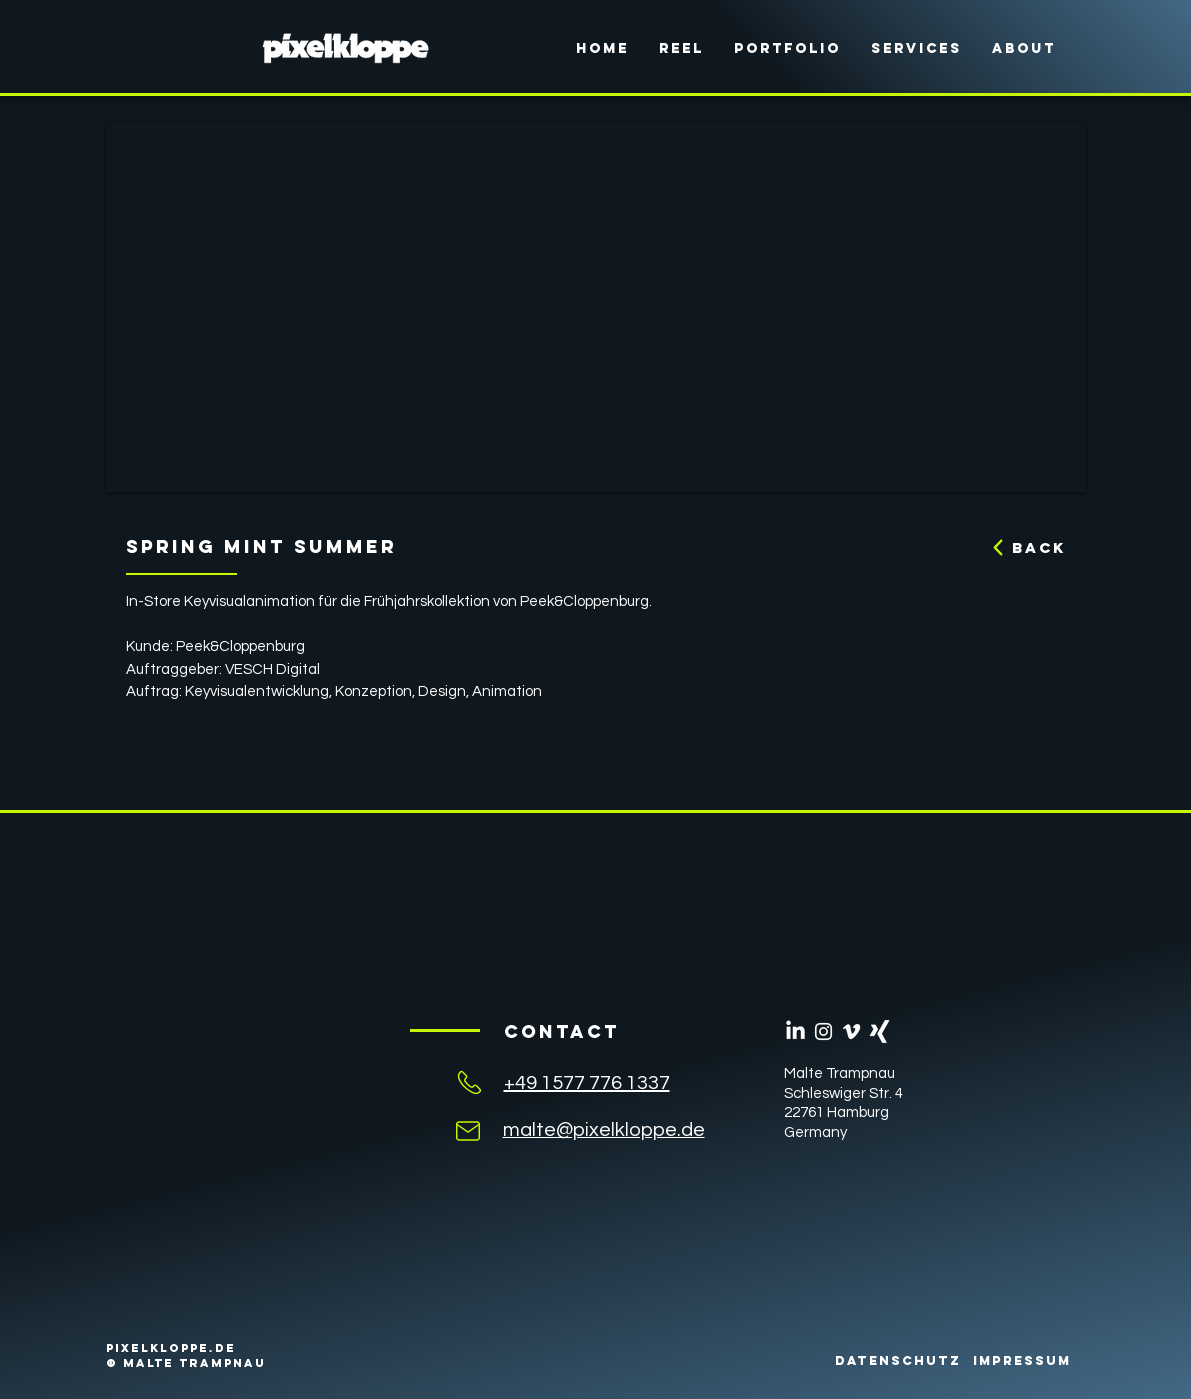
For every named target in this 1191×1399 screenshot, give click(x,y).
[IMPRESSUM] (1022, 1361)
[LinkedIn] (795, 1031)
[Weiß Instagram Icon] (823, 1031)
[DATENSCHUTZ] (898, 1361)
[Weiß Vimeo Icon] (851, 1031)
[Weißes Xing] (879, 1031)
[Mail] (468, 1130)
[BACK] (1020, 548)
